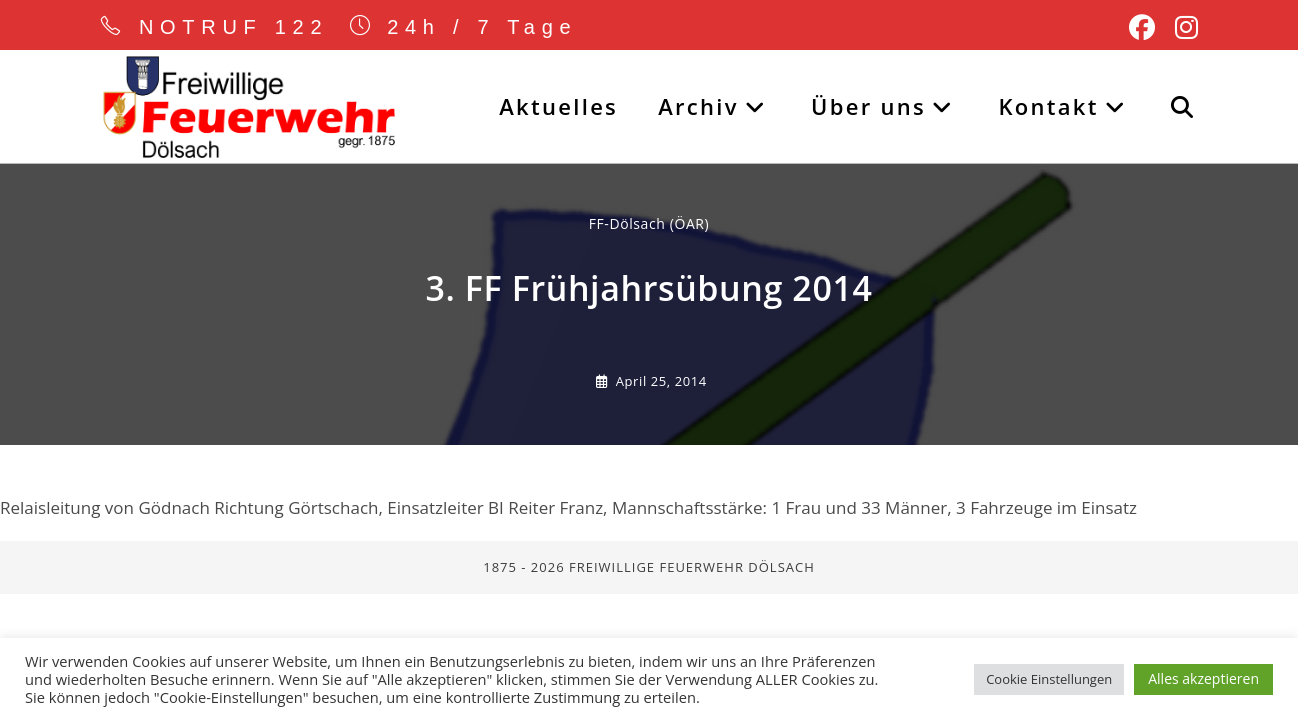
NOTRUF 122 (234, 27)
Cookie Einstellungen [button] (1049, 679)
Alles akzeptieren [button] (1203, 678)
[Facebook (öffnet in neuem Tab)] (1142, 28)
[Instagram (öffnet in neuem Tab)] (1181, 28)
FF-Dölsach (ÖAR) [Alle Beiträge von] (649, 225)
